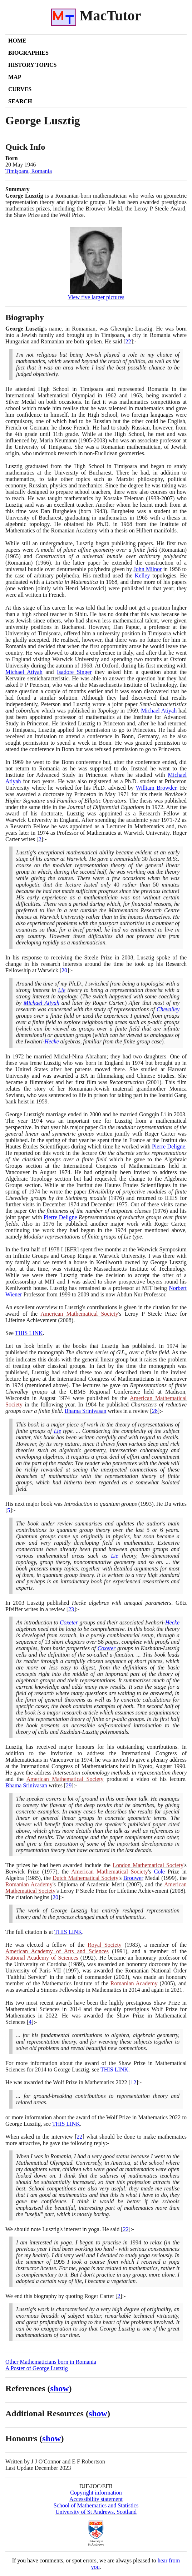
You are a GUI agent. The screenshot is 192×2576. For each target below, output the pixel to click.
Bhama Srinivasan (86, 1411)
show (59, 2388)
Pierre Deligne (168, 1146)
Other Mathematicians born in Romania (50, 2362)
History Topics (32, 65)
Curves (19, 89)
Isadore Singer (74, 672)
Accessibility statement (96, 2499)
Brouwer (133, 1878)
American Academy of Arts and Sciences (57, 1951)
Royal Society (105, 1945)
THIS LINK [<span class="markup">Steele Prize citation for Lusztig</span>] (29, 1333)
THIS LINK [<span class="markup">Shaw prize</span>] (114, 2069)
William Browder (156, 788)
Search (20, 101)
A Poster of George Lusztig (36, 2368)
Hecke (52, 1041)
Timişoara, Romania (28, 171)
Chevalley (168, 1009)
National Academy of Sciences (41, 1958)
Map (14, 77)
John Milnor (147, 569)
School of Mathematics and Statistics (96, 2505)
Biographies (28, 53)
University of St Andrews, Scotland (96, 2512)
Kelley (142, 575)
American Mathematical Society (79, 1314)
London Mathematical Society (148, 1865)
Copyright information (96, 2493)
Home (17, 41)
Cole (159, 1871)
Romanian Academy (29, 1884)
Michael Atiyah (24, 672)
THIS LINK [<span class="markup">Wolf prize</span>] (66, 2124)
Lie (61, 990)
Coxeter (69, 1622)
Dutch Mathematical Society (85, 1878)
